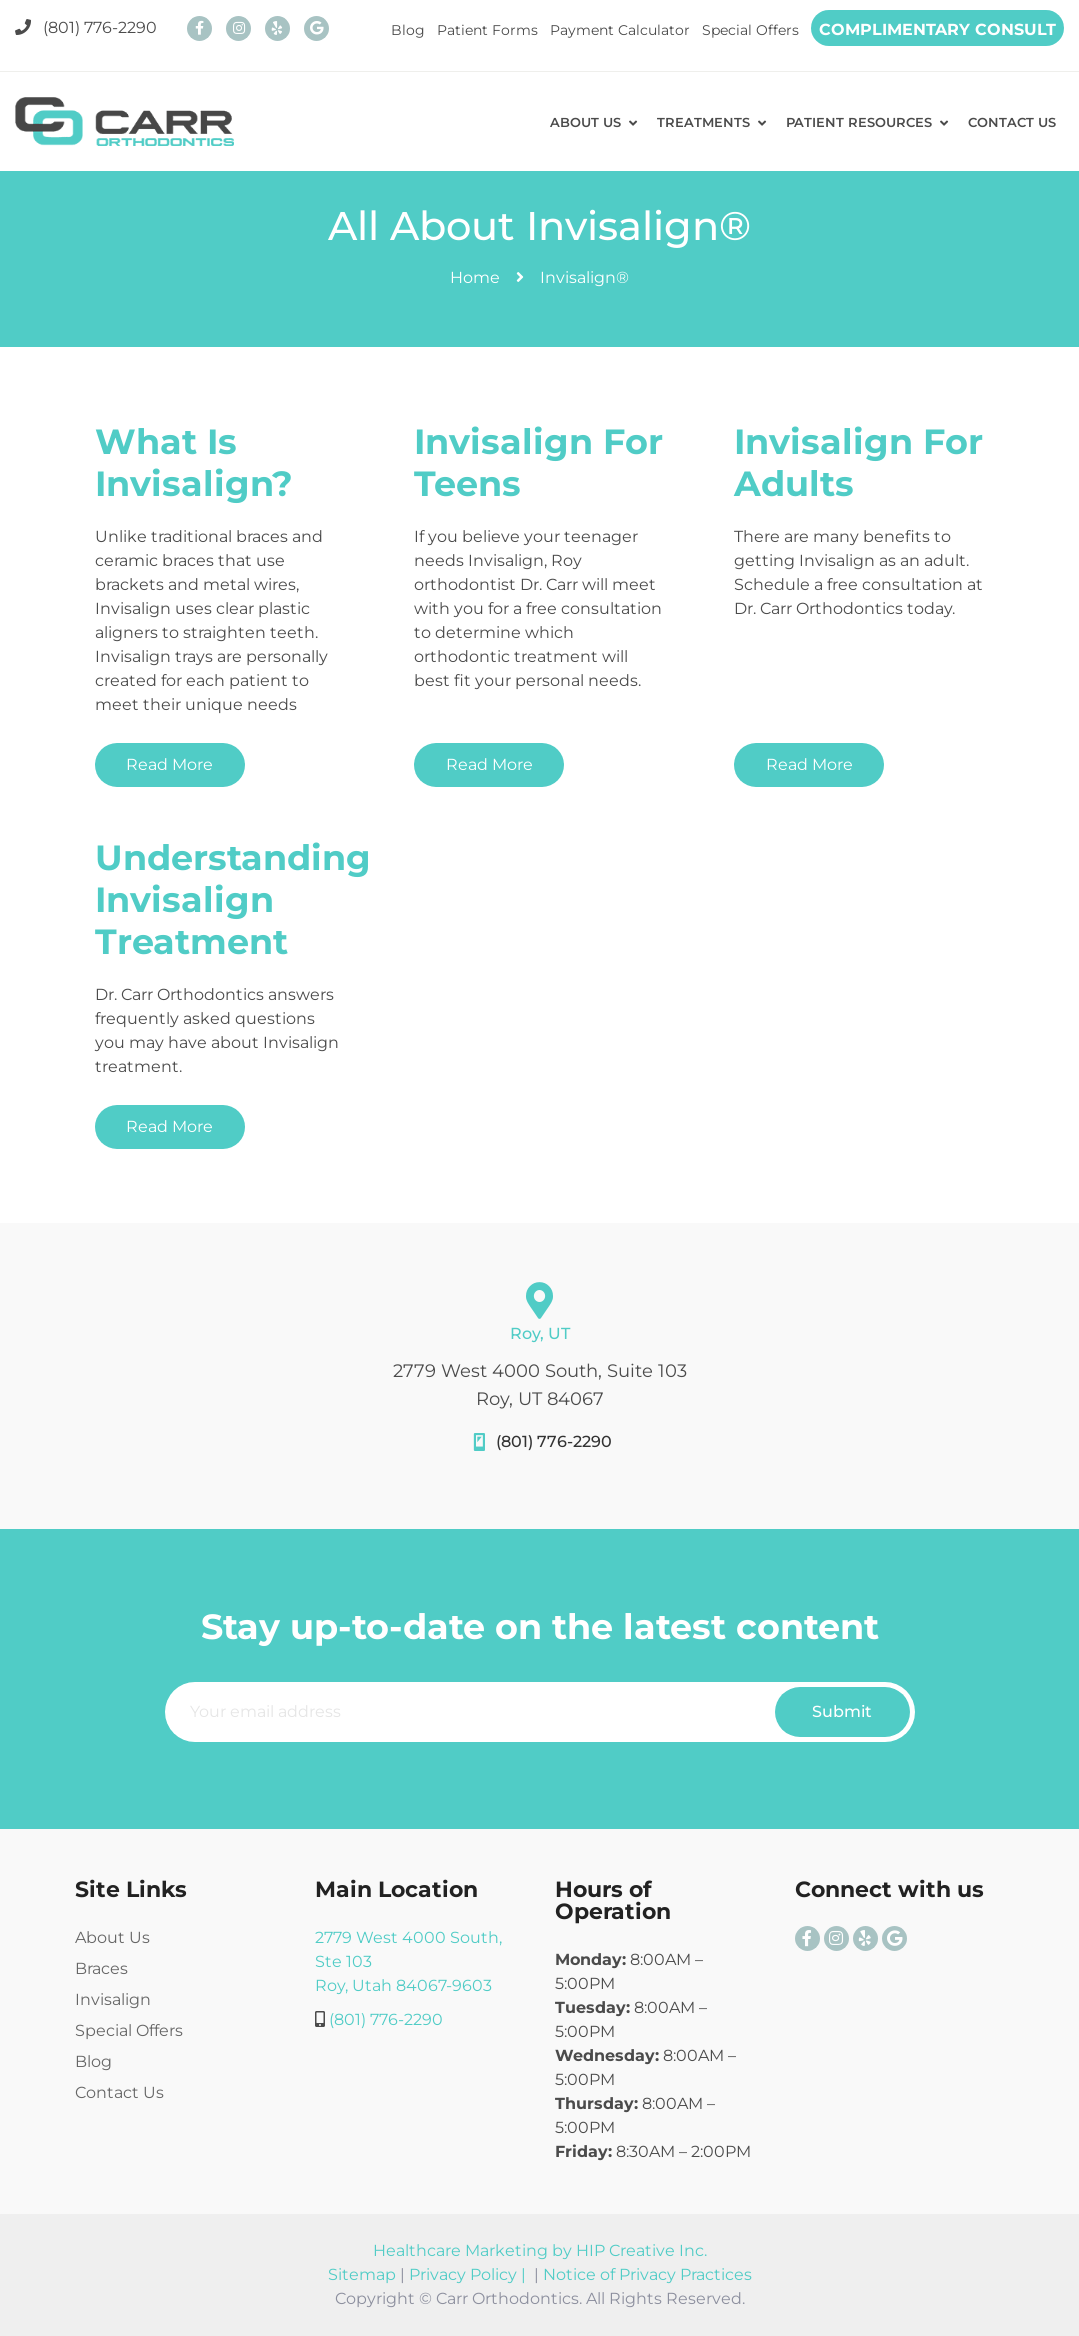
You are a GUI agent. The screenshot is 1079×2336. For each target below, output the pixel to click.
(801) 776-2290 (86, 27)
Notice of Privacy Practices (647, 2274)
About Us (112, 1937)
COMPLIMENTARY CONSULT (937, 29)
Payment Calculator (620, 30)
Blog (408, 30)
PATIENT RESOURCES (851, 122)
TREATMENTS (691, 122)
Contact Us (119, 2092)
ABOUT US (570, 122)
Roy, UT (540, 1333)
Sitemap (362, 2274)
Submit (842, 1711)
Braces (101, 1968)
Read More (169, 764)
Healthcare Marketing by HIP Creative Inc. (540, 2250)
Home (475, 277)
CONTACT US (1009, 122)
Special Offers (750, 30)
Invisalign (113, 1999)
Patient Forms (487, 30)
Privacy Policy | (469, 2274)
